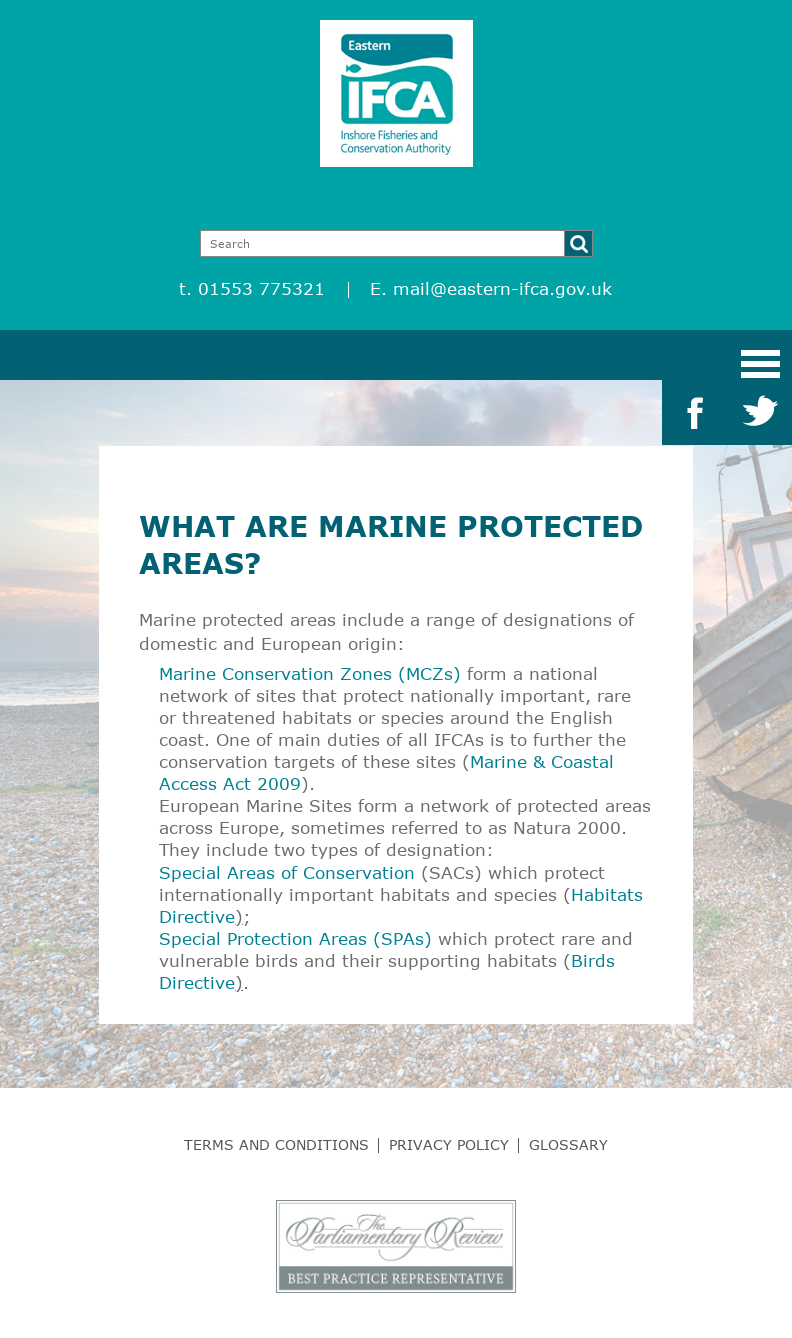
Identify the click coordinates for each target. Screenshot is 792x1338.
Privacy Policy (449, 1144)
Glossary (568, 1144)
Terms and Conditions (276, 1144)
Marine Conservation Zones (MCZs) (310, 673)
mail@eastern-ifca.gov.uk (502, 288)
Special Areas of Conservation (287, 872)
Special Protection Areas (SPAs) (295, 938)
